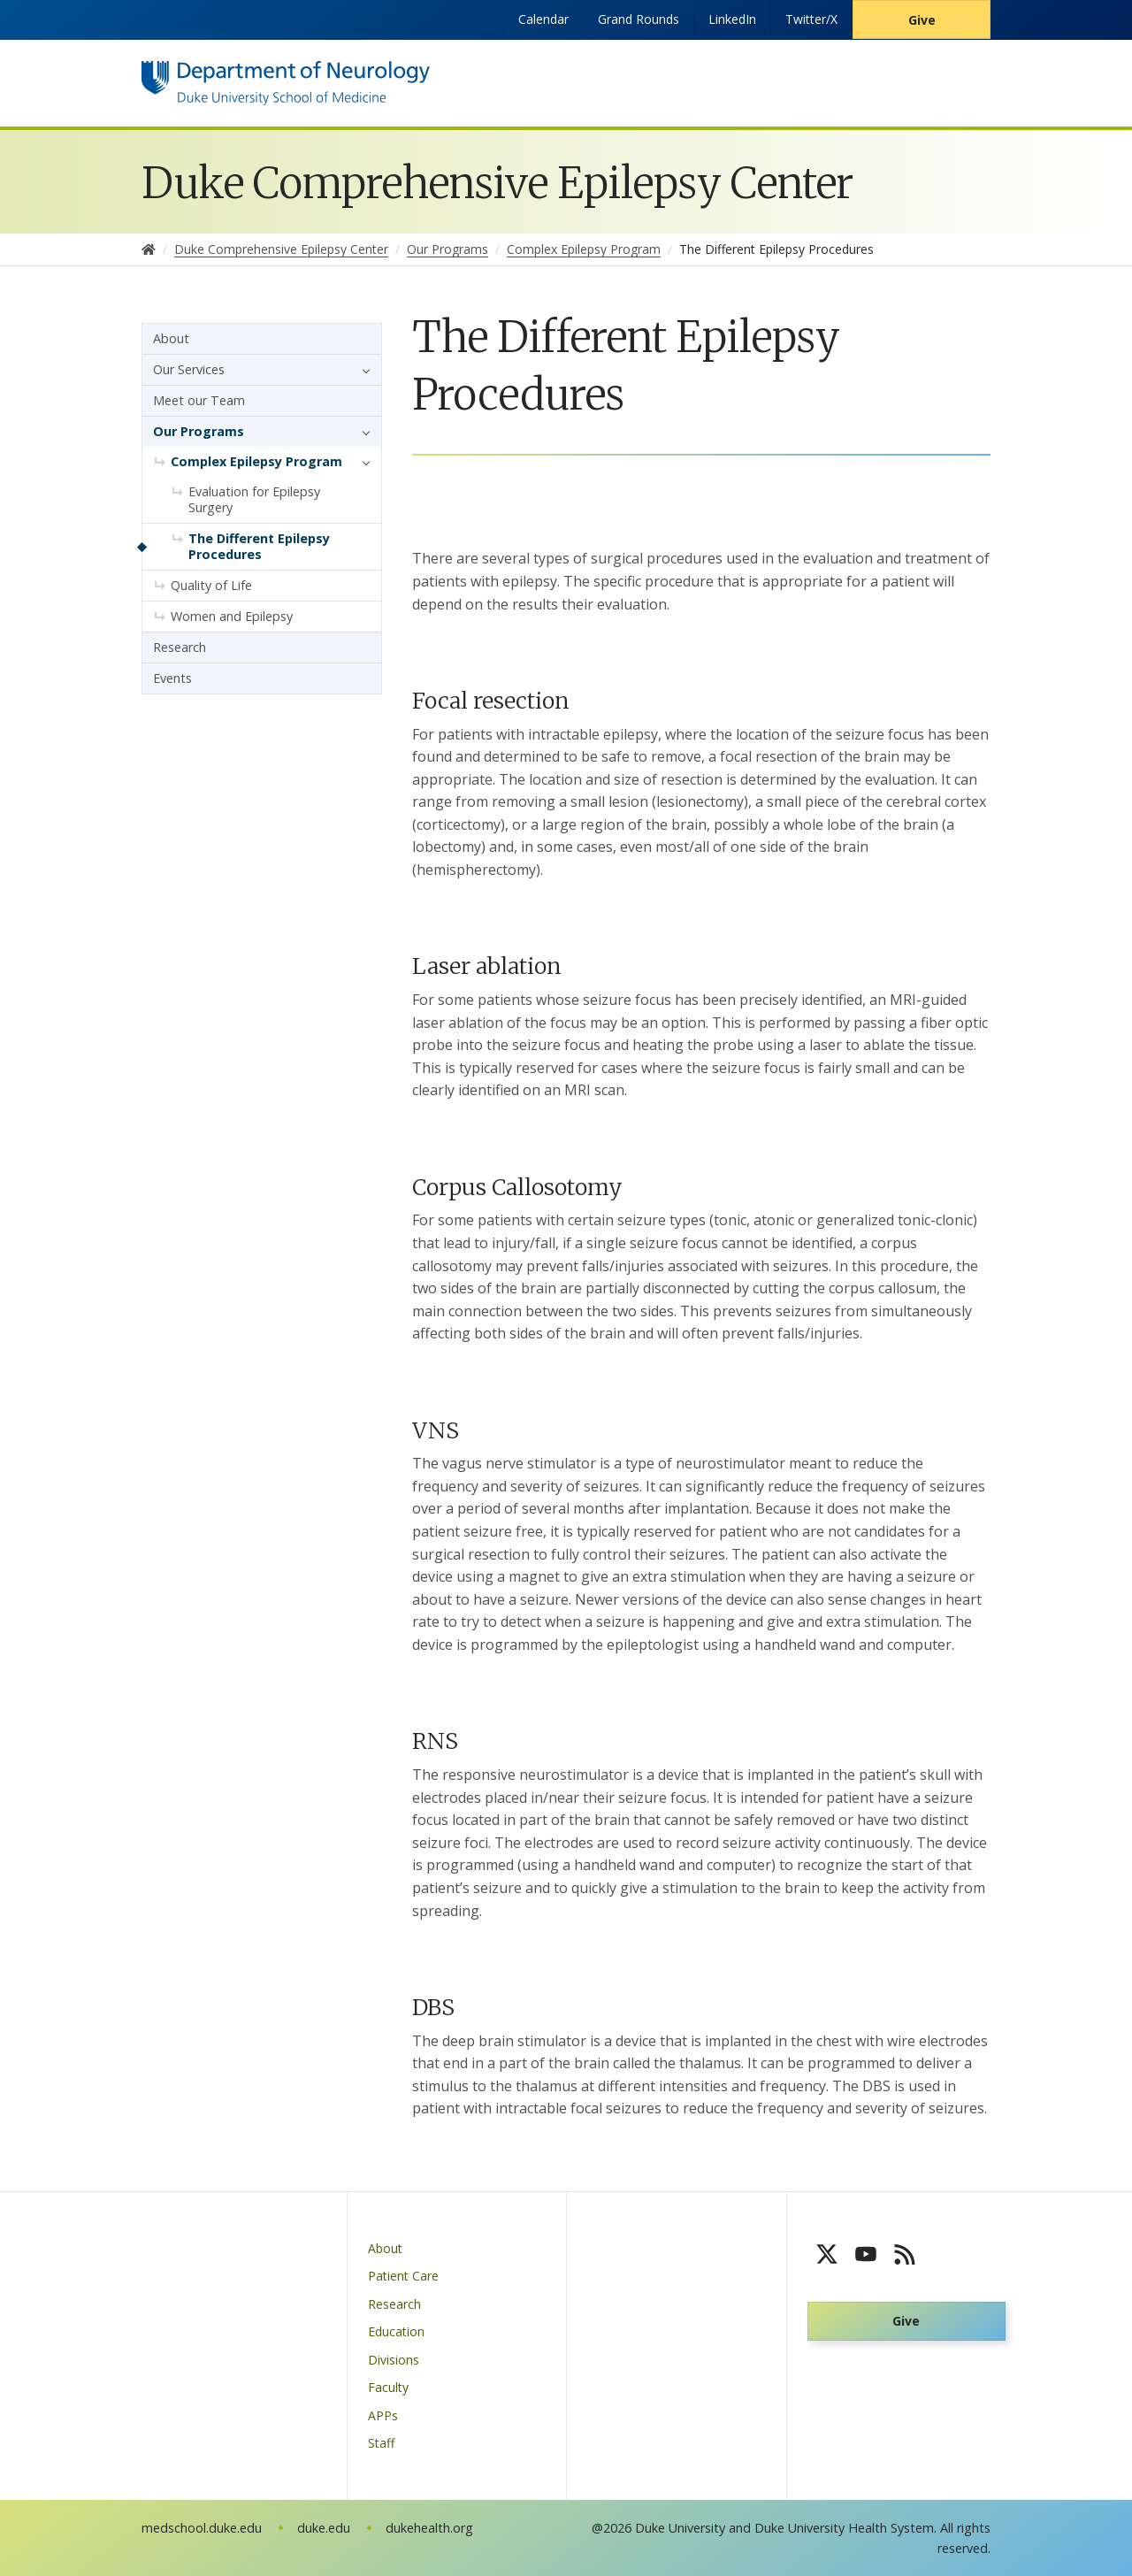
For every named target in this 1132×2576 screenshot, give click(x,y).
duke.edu (323, 2527)
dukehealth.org (429, 2527)
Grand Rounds (638, 19)
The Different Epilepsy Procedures (259, 546)
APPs (383, 2415)
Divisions (393, 2359)
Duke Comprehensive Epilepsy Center (497, 183)
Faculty (388, 2387)
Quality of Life (211, 585)
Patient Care (403, 2275)
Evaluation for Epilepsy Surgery (254, 499)
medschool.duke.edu (202, 2527)
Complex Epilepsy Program (256, 461)
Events (172, 678)
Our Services (189, 369)
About (171, 338)
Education (396, 2331)
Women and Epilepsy (232, 616)
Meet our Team (199, 400)
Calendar (543, 19)
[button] (361, 370)
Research (179, 647)
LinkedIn (732, 19)
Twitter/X (811, 19)
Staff (381, 2442)
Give (922, 20)
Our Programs (198, 431)
